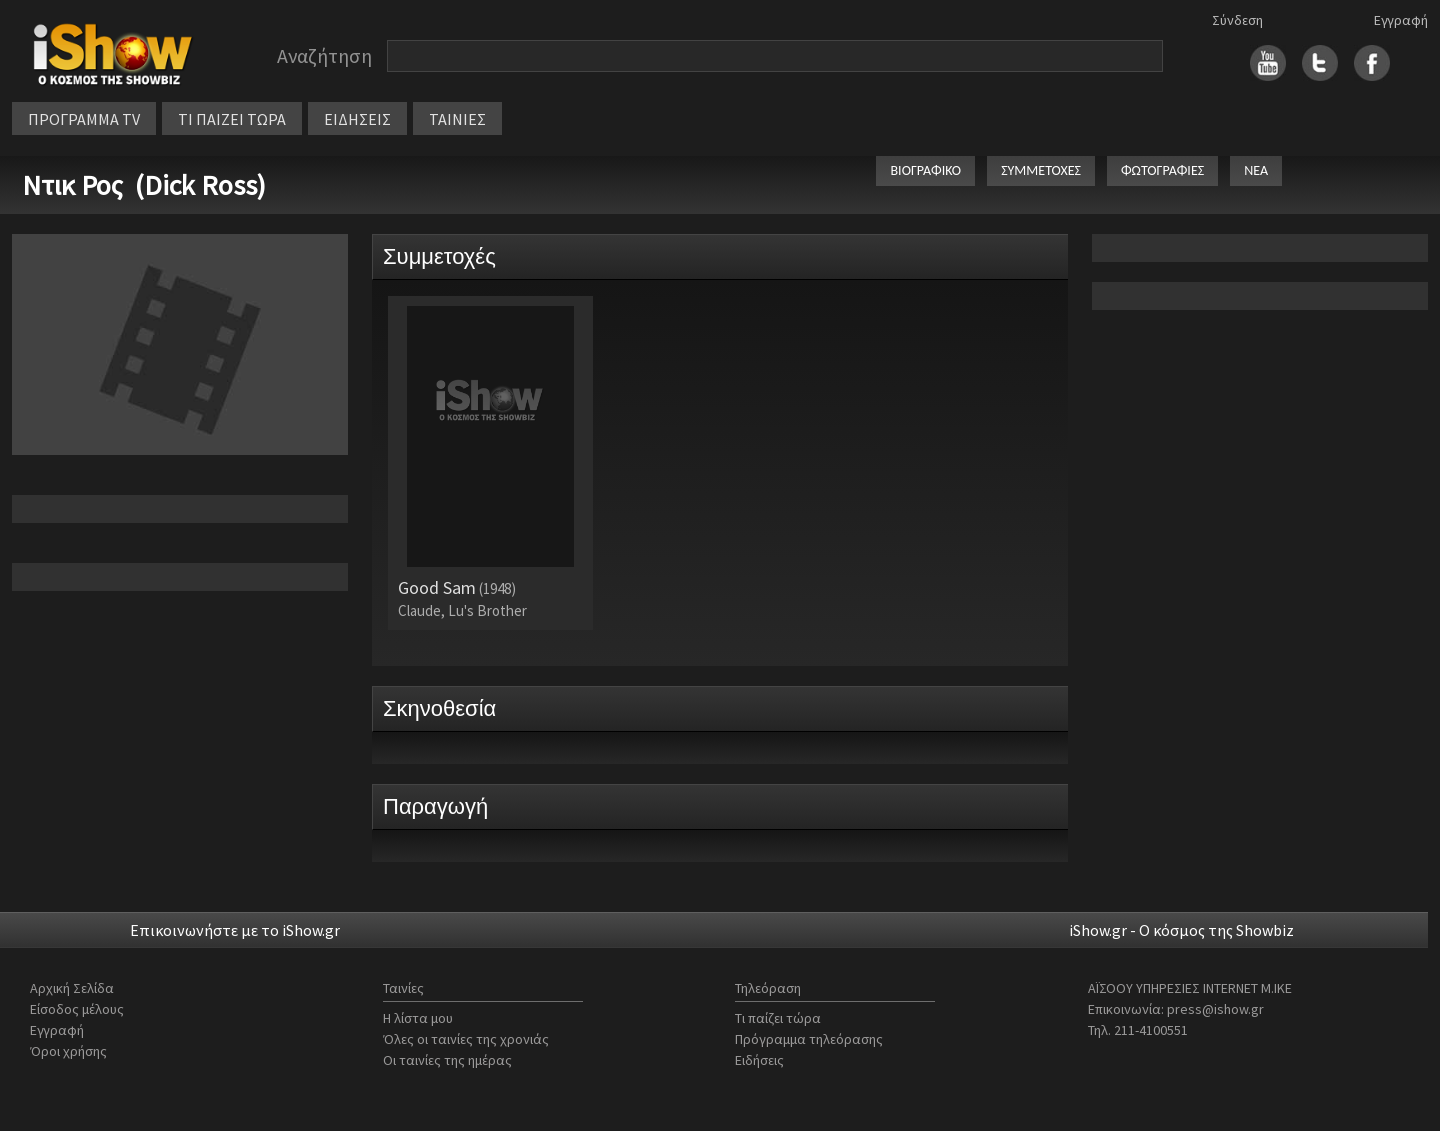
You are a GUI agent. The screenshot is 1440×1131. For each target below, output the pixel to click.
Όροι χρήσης (68, 1051)
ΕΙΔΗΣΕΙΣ (357, 119)
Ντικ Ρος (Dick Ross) (144, 185)
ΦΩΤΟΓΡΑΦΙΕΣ (1162, 170)
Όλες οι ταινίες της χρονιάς (466, 1039)
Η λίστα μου (418, 1018)
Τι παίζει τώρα (778, 1018)
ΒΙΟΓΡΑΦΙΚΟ (925, 170)
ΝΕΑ (1256, 170)
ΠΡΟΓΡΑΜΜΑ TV (84, 119)
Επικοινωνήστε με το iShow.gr (235, 930)
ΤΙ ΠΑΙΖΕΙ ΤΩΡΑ (232, 119)
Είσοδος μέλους (77, 1009)
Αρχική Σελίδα (72, 988)
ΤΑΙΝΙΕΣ (457, 119)
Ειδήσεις (759, 1060)
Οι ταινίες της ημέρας (447, 1060)
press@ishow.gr (1215, 1009)
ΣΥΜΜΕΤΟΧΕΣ (1041, 170)
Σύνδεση (1237, 20)
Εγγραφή (1401, 20)
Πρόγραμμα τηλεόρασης (809, 1039)
